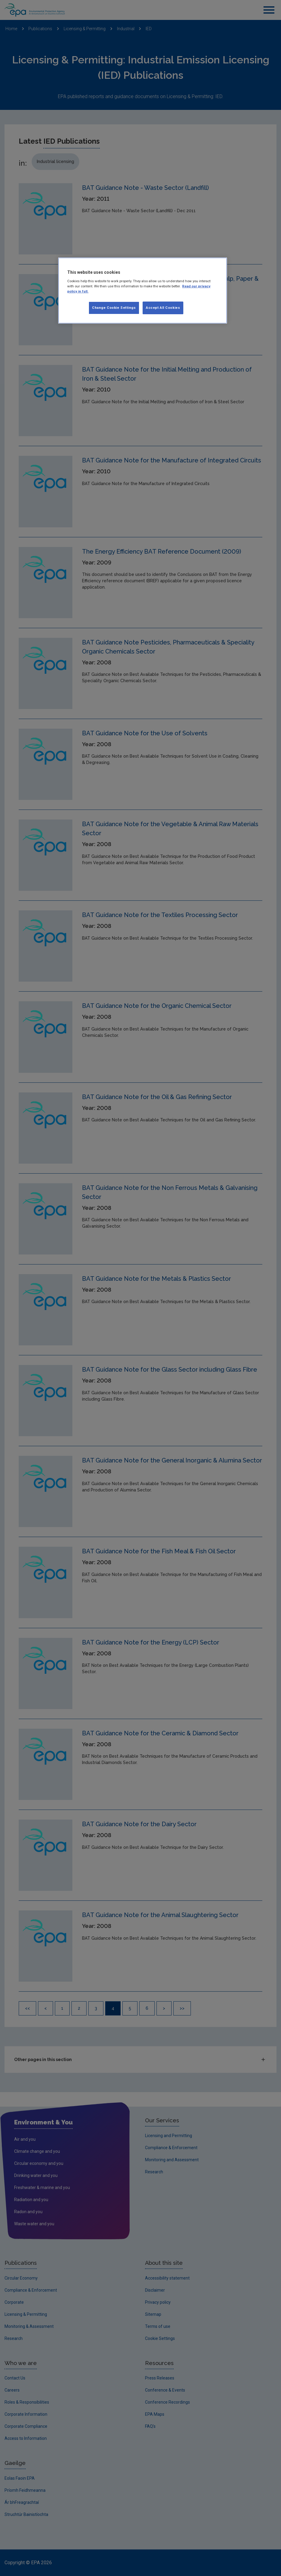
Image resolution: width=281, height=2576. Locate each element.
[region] (142, 290)
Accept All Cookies (163, 307)
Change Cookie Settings (114, 307)
